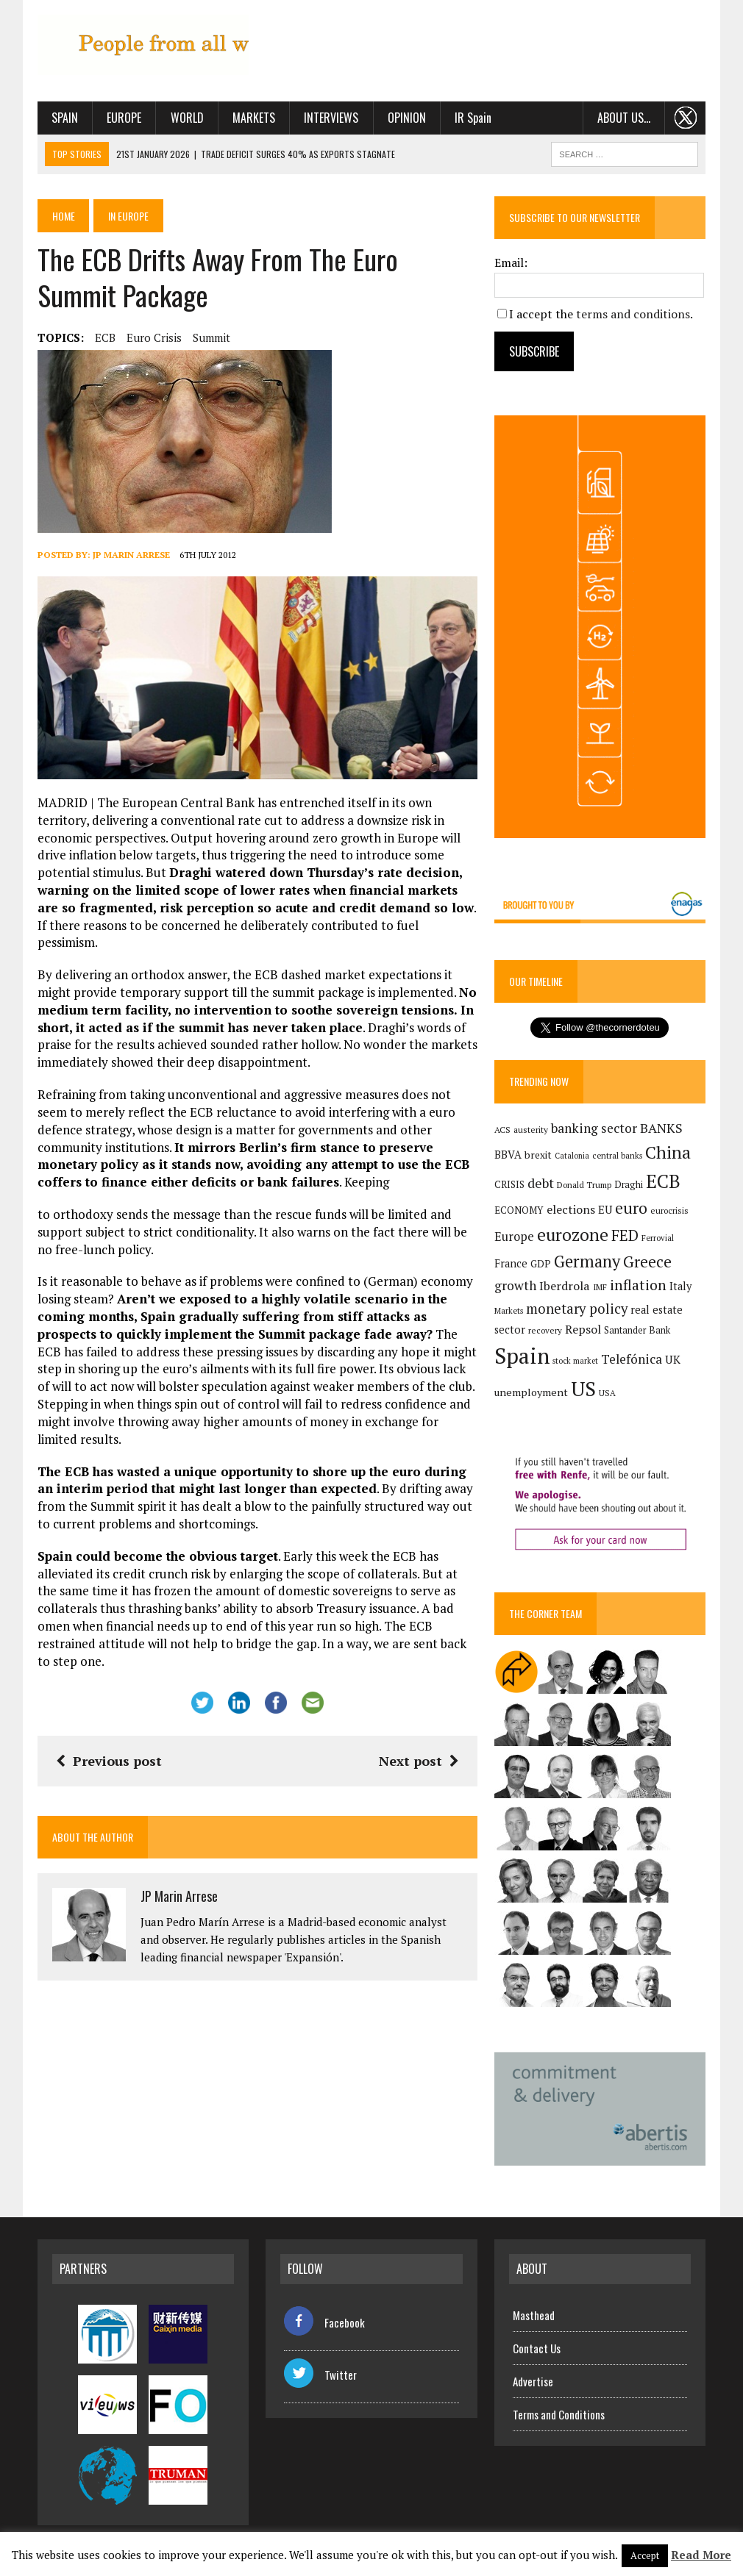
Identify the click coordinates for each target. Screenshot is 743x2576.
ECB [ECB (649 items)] (663, 1181)
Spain (64, 117)
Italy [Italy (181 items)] (680, 1287)
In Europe (129, 215)
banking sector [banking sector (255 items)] (594, 1128)
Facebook (324, 2322)
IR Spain (473, 117)
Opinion (407, 117)
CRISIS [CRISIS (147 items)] (509, 1184)
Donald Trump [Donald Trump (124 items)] (584, 1184)
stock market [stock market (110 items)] (575, 1361)
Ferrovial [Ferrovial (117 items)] (657, 1238)
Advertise (533, 2381)
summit (211, 337)
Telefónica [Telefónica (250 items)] (631, 1358)
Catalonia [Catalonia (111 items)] (572, 1156)
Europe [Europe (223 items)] (514, 1236)
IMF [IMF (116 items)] (600, 1288)
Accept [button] (644, 2555)
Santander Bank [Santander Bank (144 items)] (637, 1330)
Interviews (331, 117)
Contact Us (537, 2348)
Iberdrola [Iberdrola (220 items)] (564, 1286)
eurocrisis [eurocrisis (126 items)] (669, 1210)
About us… (623, 117)
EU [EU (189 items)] (605, 1209)
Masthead (534, 2315)
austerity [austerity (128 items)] (530, 1129)
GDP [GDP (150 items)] (540, 1263)
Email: (510, 262)
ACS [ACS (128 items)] (502, 1129)
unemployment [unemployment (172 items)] (531, 1392)
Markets (253, 117)
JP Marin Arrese (131, 554)
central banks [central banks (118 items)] (617, 1155)
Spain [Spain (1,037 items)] (522, 1356)
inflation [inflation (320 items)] (638, 1285)
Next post (419, 1761)
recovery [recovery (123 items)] (545, 1330)
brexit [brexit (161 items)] (538, 1155)
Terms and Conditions (559, 2414)
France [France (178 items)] (510, 1263)
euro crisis (154, 337)
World (186, 117)
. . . (685, 117)
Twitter (320, 2374)
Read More (701, 2554)
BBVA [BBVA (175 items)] (508, 1155)
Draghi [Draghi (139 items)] (628, 1184)
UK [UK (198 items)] (672, 1359)
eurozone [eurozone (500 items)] (572, 1234)
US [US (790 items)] (583, 1388)
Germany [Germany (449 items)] (587, 1261)
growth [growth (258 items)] (515, 1286)
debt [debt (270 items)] (540, 1183)
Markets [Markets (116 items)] (508, 1311)
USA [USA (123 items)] (607, 1392)
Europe (124, 117)
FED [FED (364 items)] (625, 1235)
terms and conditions (633, 314)
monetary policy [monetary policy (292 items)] (577, 1308)
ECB (105, 337)
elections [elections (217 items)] (571, 1209)
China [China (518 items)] (668, 1152)
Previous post (109, 1761)
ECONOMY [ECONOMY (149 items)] (519, 1210)
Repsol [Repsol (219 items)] (583, 1329)
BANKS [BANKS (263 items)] (661, 1128)
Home (63, 215)
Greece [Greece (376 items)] (647, 1261)
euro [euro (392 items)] (631, 1208)
